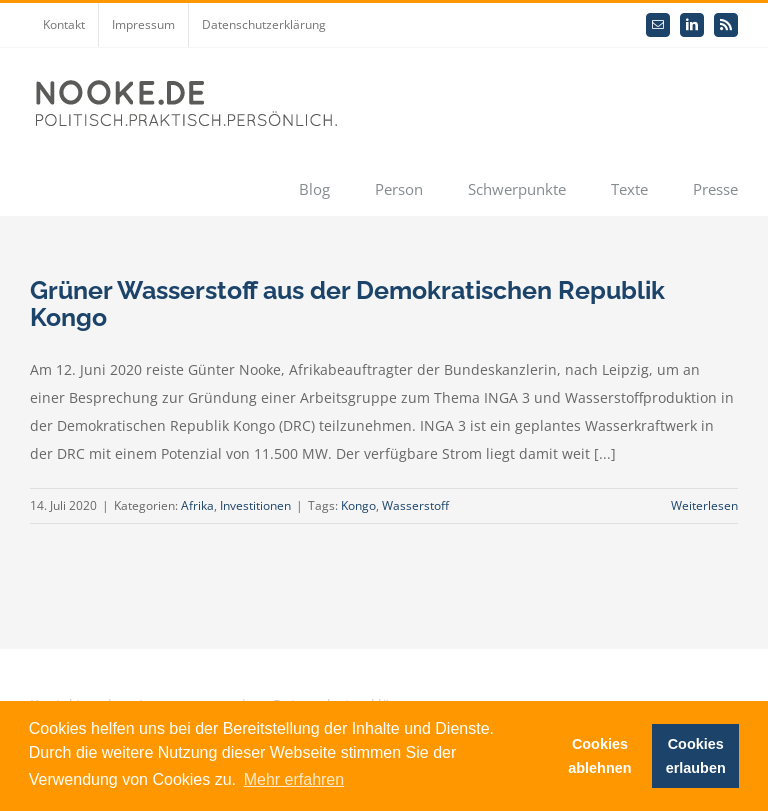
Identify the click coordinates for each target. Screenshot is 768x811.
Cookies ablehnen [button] (599, 756)
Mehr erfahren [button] (294, 779)
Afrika (197, 505)
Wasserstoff (415, 505)
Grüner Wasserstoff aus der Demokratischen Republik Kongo (347, 303)
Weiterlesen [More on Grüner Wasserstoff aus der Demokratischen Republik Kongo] (704, 505)
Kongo (358, 505)
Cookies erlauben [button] (696, 756)
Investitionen (255, 505)
